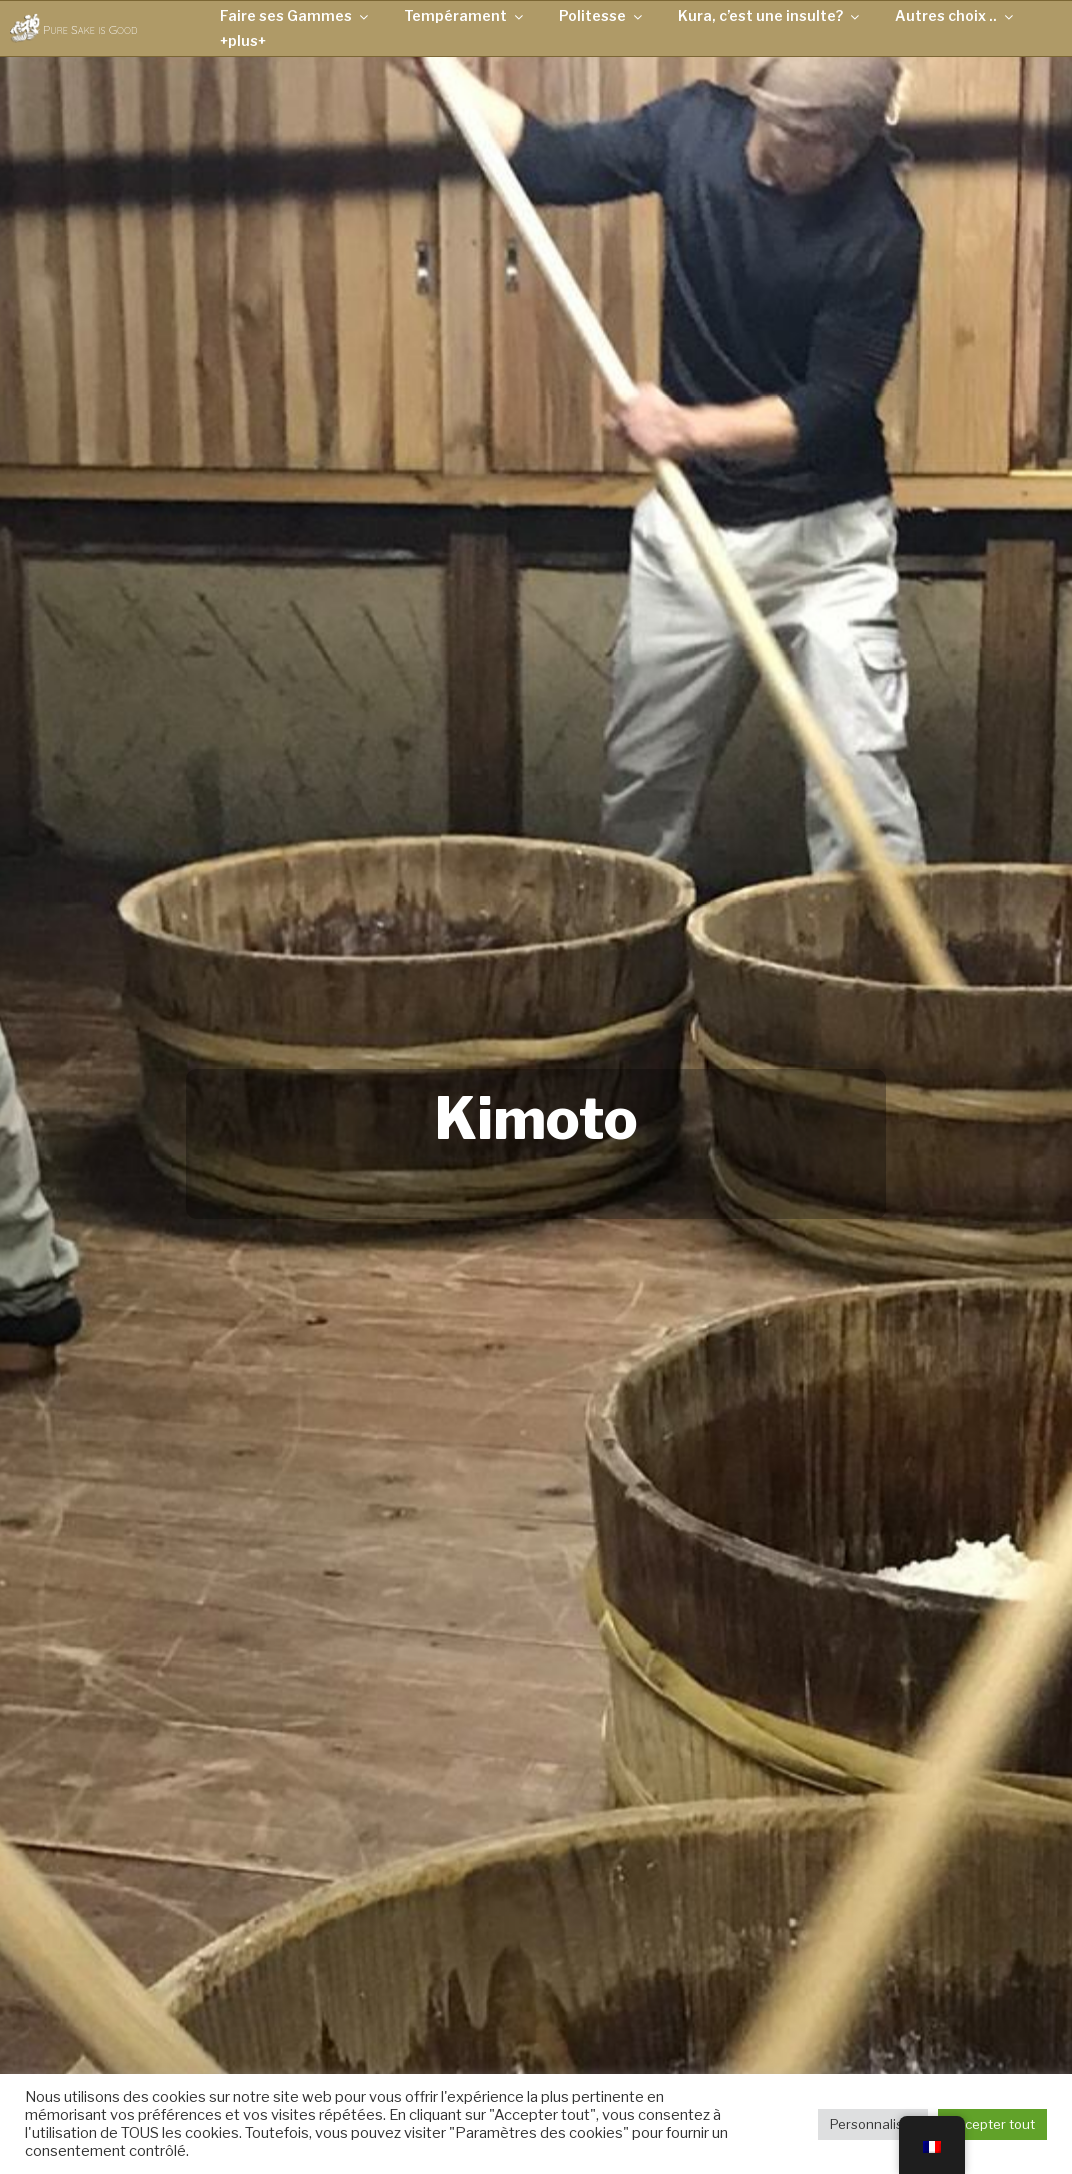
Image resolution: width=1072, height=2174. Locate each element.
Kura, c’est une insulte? (770, 15)
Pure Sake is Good (90, 29)
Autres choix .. (955, 15)
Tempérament (465, 15)
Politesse (602, 15)
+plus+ (243, 40)
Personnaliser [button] (873, 2124)
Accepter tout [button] (992, 2124)
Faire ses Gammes (295, 15)
